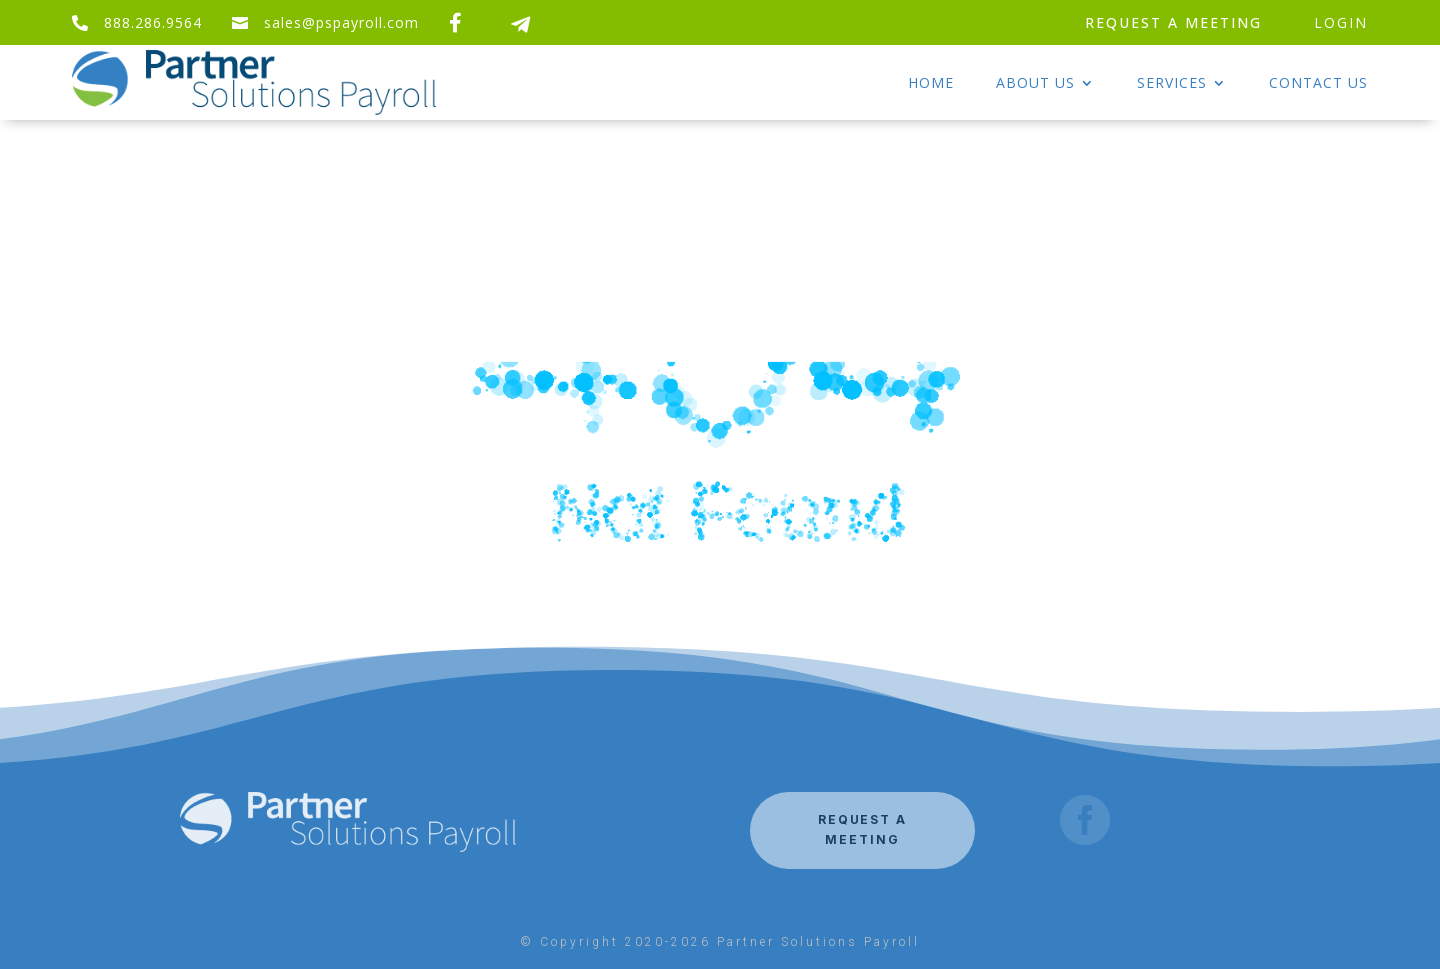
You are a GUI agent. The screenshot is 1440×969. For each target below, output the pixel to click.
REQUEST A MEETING (1173, 22)
